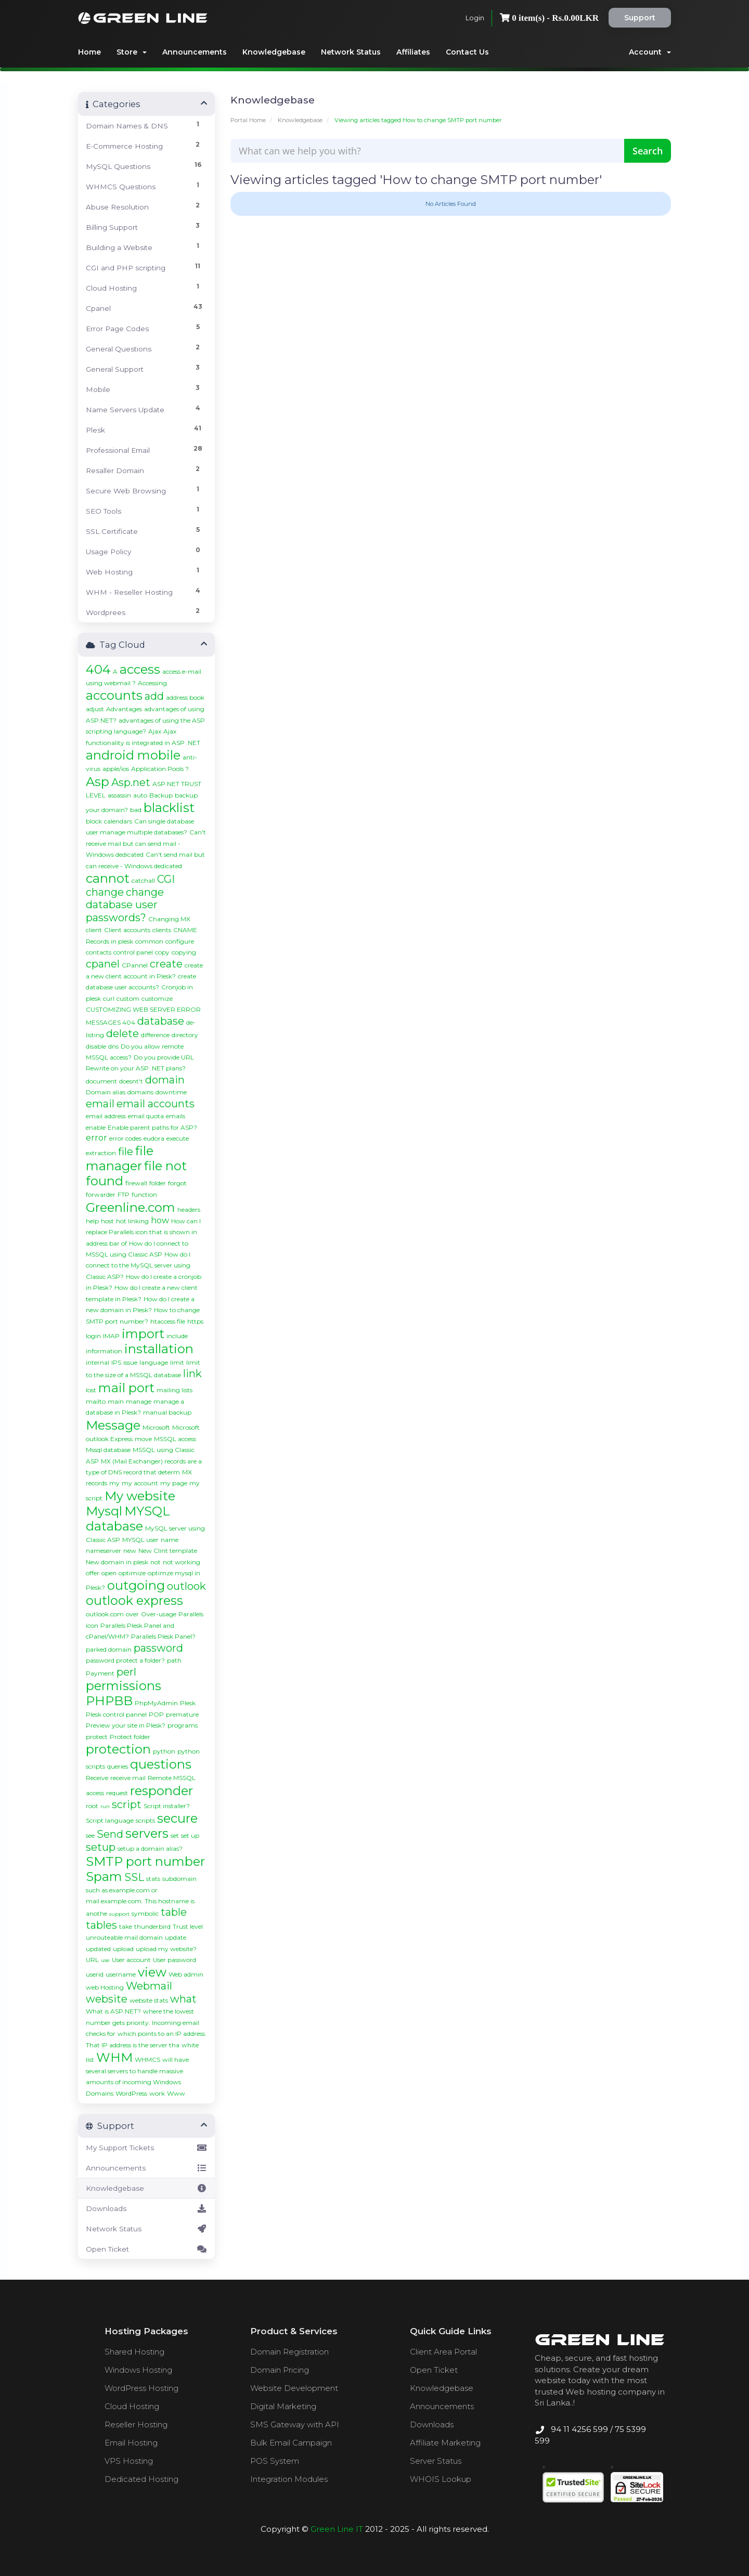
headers (188, 1209)
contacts (98, 952)
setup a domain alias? (150, 1848)
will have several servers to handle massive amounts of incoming (137, 2071)
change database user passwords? (125, 905)
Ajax (154, 731)
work (157, 2093)
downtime (171, 1092)
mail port (126, 1387)
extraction (101, 1153)
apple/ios (115, 769)
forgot (177, 1183)
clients (161, 930)
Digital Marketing (283, 2406)
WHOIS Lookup (440, 2479)
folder (157, 1183)
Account (650, 52)
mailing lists (174, 1390)
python (164, 1751)
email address (106, 1116)
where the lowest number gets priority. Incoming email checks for (142, 2022)
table (174, 1912)
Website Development (294, 2388)
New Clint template (167, 1550)
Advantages (124, 709)
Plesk (188, 1703)
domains (140, 1092)
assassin (119, 795)
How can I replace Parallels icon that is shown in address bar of (143, 1232)
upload (123, 1949)
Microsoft (156, 1427)
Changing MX (169, 919)
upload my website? (166, 1949)
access (140, 669)
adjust (95, 709)
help (92, 1221)
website (106, 1999)
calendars (118, 821)
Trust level (188, 1926)
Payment (100, 1673)
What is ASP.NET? (113, 2011)
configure (179, 941)
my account (140, 1483)
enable (96, 1127)
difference (155, 1035)
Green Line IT (337, 2529)
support (119, 1914)
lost (91, 1390)
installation (158, 1348)
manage (138, 1401)
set (175, 1835)
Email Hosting (131, 2443)
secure (177, 1818)
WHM (114, 2057)
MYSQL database (128, 1518)
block (94, 821)
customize (157, 998)
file (125, 1151)
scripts (145, 1820)
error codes (125, 1138)
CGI (166, 879)
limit (177, 1362)
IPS (116, 1362)
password (158, 1648)
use (105, 1960)
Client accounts (127, 930)
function (144, 1194)
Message (113, 1425)
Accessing (152, 683)
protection (118, 1749)
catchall (143, 880)
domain (165, 1080)
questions (160, 1764)
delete (122, 1033)
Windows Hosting (138, 2370)
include (177, 1336)
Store (132, 52)
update (175, 1937)
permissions (123, 1685)
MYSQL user (140, 1540)
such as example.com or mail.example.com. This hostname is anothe (140, 1902)
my (114, 1483)
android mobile (133, 755)
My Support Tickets (146, 2147)
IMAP (111, 1336)
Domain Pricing (279, 2370)
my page (173, 1483)
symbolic (145, 1913)
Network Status (351, 52)
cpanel (103, 964)
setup (100, 1847)
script (126, 1804)
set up (190, 1835)
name (169, 1540)
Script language (110, 1820)
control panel (133, 952)
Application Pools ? (160, 769)
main (116, 1401)
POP (156, 1714)
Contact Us (467, 52)
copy (162, 952)
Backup (161, 795)
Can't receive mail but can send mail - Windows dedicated (146, 843)
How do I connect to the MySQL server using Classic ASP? (138, 1265)
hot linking (132, 1221)
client (94, 930)
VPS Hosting (129, 2461)
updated (98, 1949)
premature (182, 1714)
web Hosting (105, 1987)
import (143, 1333)
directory (185, 1035)
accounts (114, 695)
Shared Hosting (134, 2352)
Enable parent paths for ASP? (152, 1127)
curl (108, 998)
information (104, 1351)
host (107, 1221)
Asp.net (130, 782)
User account (131, 1960)
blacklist (169, 807)
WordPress (131, 2093)
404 (98, 669)
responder (161, 1790)
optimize (132, 1573)
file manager (119, 1158)
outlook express (134, 1600)
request (117, 1793)
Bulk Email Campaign (291, 2443)
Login (475, 18)
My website (140, 1495)
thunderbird (152, 1926)
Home (89, 52)
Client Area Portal (443, 2352)
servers (147, 1833)
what (183, 1999)
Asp (97, 781)
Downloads (146, 2208)
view (152, 1972)
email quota (146, 1116)
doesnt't (131, 1081)
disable (96, 1046)
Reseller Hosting (136, 2424)
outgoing (136, 1585)
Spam (104, 1876)
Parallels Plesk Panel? (163, 1636)
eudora (154, 1138)
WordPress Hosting (141, 2388)
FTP (124, 1194)
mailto (96, 1401)
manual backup (167, 1412)
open (109, 1573)
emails (175, 1116)
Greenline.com (130, 1207)
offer (92, 1573)
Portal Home (248, 120)
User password (174, 1960)
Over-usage (158, 1614)
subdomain (179, 1878)
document (101, 1081)
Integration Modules (289, 2479)
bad (135, 810)
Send (110, 1834)
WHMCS (147, 2059)
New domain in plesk (117, 1562)
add (154, 696)
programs (182, 1725)
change (105, 892)
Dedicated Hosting (141, 2479)
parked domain (109, 1649)
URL (92, 1960)
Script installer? (167, 1806)
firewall (136, 1183)
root (92, 1806)
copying (184, 952)
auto (140, 795)
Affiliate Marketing (445, 2443)
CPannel (135, 965)
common (149, 941)
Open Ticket (146, 2249)
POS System (274, 2461)
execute (177, 1138)
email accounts (156, 1103)
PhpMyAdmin (156, 1703)
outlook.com (105, 1614)
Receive (97, 1778)
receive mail (128, 1778)
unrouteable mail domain (124, 1937)
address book (185, 697)
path (174, 1660)
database (160, 1021)
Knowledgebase (273, 52)
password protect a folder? (125, 1660)
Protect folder (130, 1737)
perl (126, 1672)
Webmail (149, 1986)
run (105, 1806)
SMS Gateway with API (294, 2424)
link (192, 1373)
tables (101, 1925)
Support (639, 17)
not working (181, 1562)
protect (97, 1737)
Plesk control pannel (116, 1714)
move (143, 1439)
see (90, 1835)
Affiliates (413, 52)
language (153, 1362)
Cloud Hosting (132, 2406)
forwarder (100, 1194)
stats (153, 1878)
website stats (149, 2000)
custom (128, 998)
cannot (108, 878)
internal (97, 1362)
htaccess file (167, 1321)
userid (95, 1974)
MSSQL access (175, 1439)
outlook (186, 1586)
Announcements (194, 52)
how (160, 1220)
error (96, 1138)
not (155, 1562)
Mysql (104, 1511)
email (100, 1103)
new (129, 1550)
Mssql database (108, 1450)
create (166, 964)
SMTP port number (145, 1861)
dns (113, 1046)
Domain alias (105, 1092)
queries (117, 1766)
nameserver (103, 1550)
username (121, 1974)
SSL (134, 1877)
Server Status (435, 2461)
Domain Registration (289, 2352)
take (125, 1926)
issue (130, 1362)
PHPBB (109, 1700)
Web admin (186, 1974)
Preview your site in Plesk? (125, 1725)
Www (176, 2093)
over (132, 1614)
